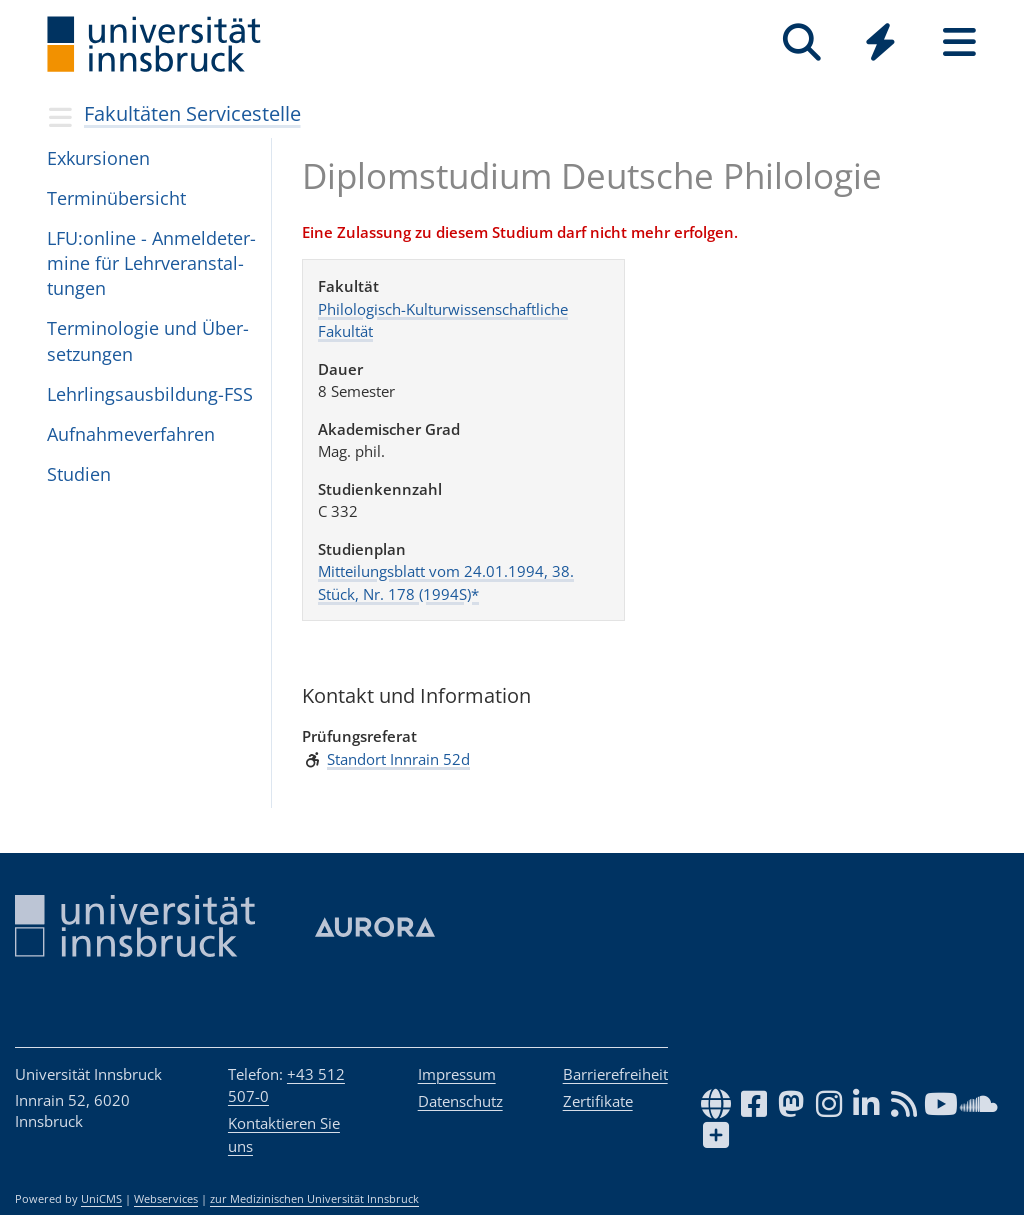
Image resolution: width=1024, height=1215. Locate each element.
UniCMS (101, 1199)
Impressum (457, 1074)
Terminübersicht (116, 198)
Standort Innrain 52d (398, 759)
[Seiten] (959, 42)
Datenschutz (460, 1101)
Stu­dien (79, 474)
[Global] (880, 44)
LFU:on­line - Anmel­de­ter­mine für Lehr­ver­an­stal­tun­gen (151, 263)
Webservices (166, 1199)
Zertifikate (598, 1101)
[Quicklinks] (880, 42)
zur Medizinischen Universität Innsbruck (314, 1199)
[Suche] (801, 42)
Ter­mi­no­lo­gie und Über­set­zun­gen (148, 340)
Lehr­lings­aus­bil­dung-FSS (150, 394)
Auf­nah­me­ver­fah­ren (131, 434)
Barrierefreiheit (615, 1074)
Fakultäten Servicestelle (192, 113)
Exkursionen (98, 158)
